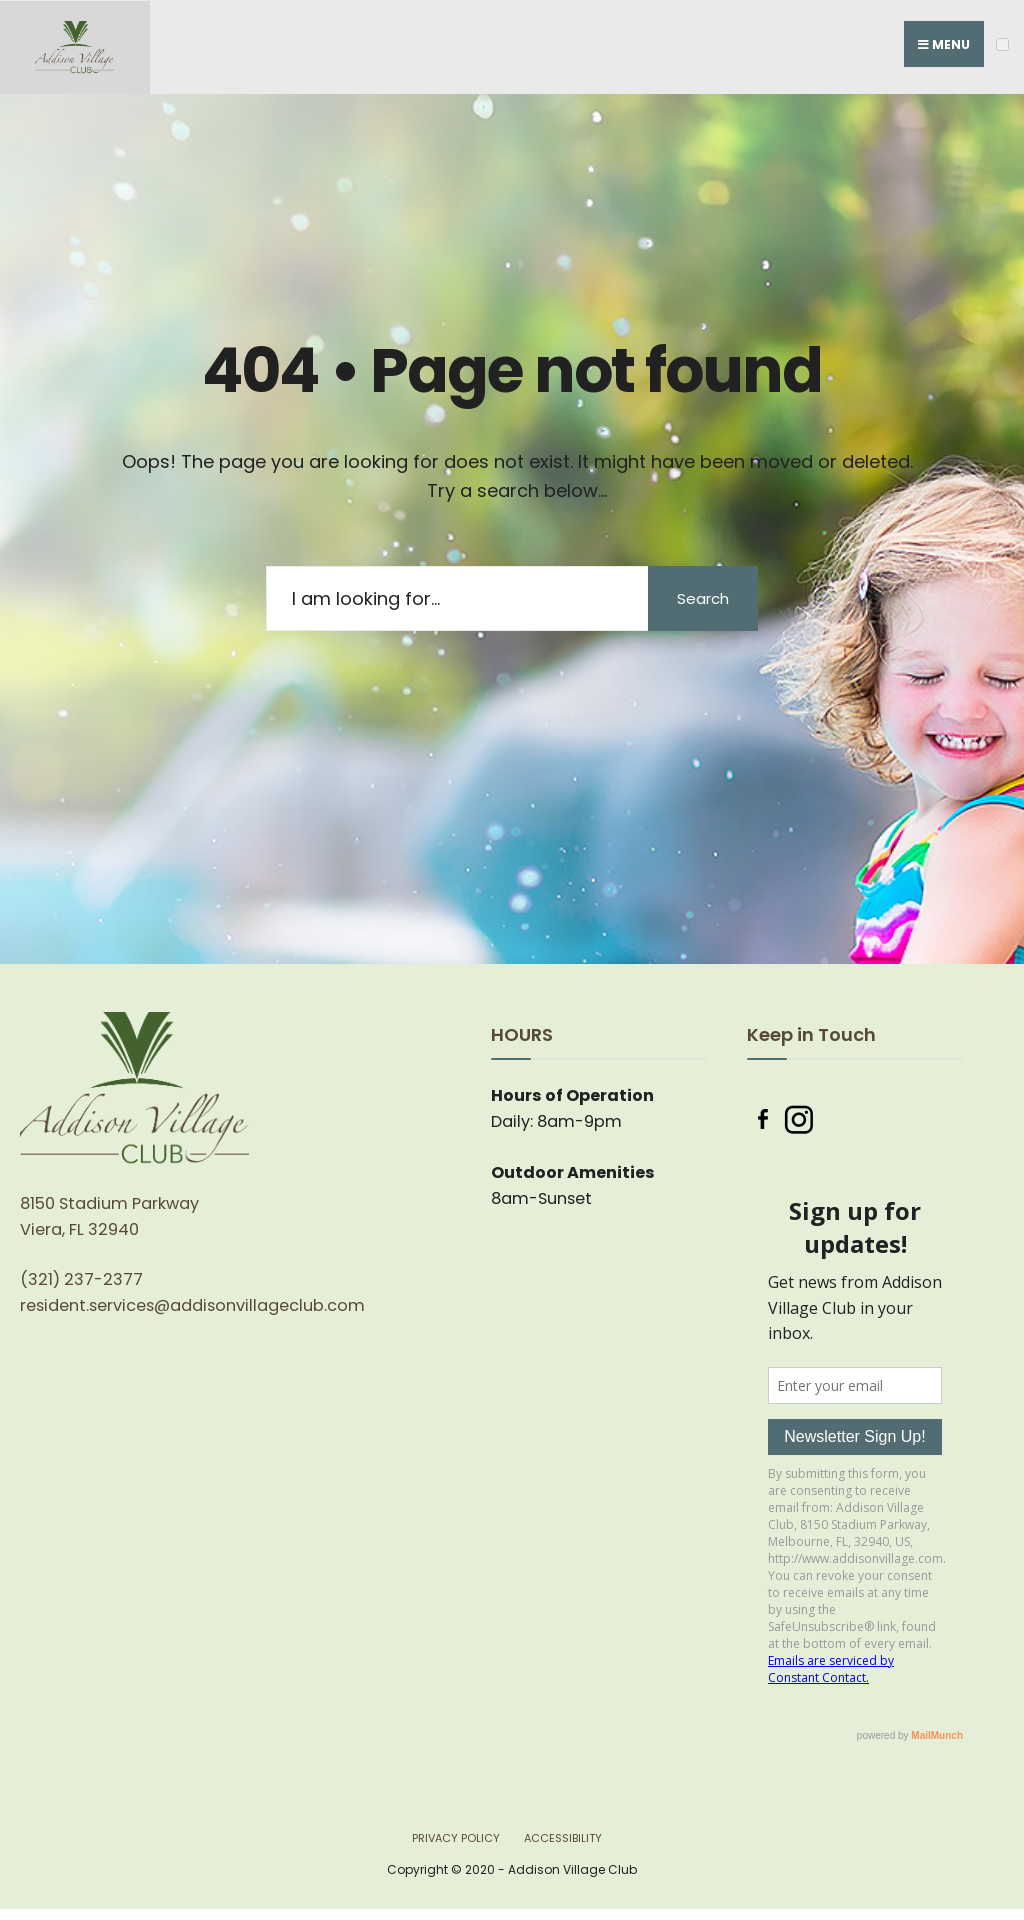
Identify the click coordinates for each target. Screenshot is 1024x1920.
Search (703, 598)
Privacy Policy (456, 1838)
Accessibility (563, 1838)
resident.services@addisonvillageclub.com (192, 1305)
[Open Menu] (1002, 44)
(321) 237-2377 (81, 1279)
